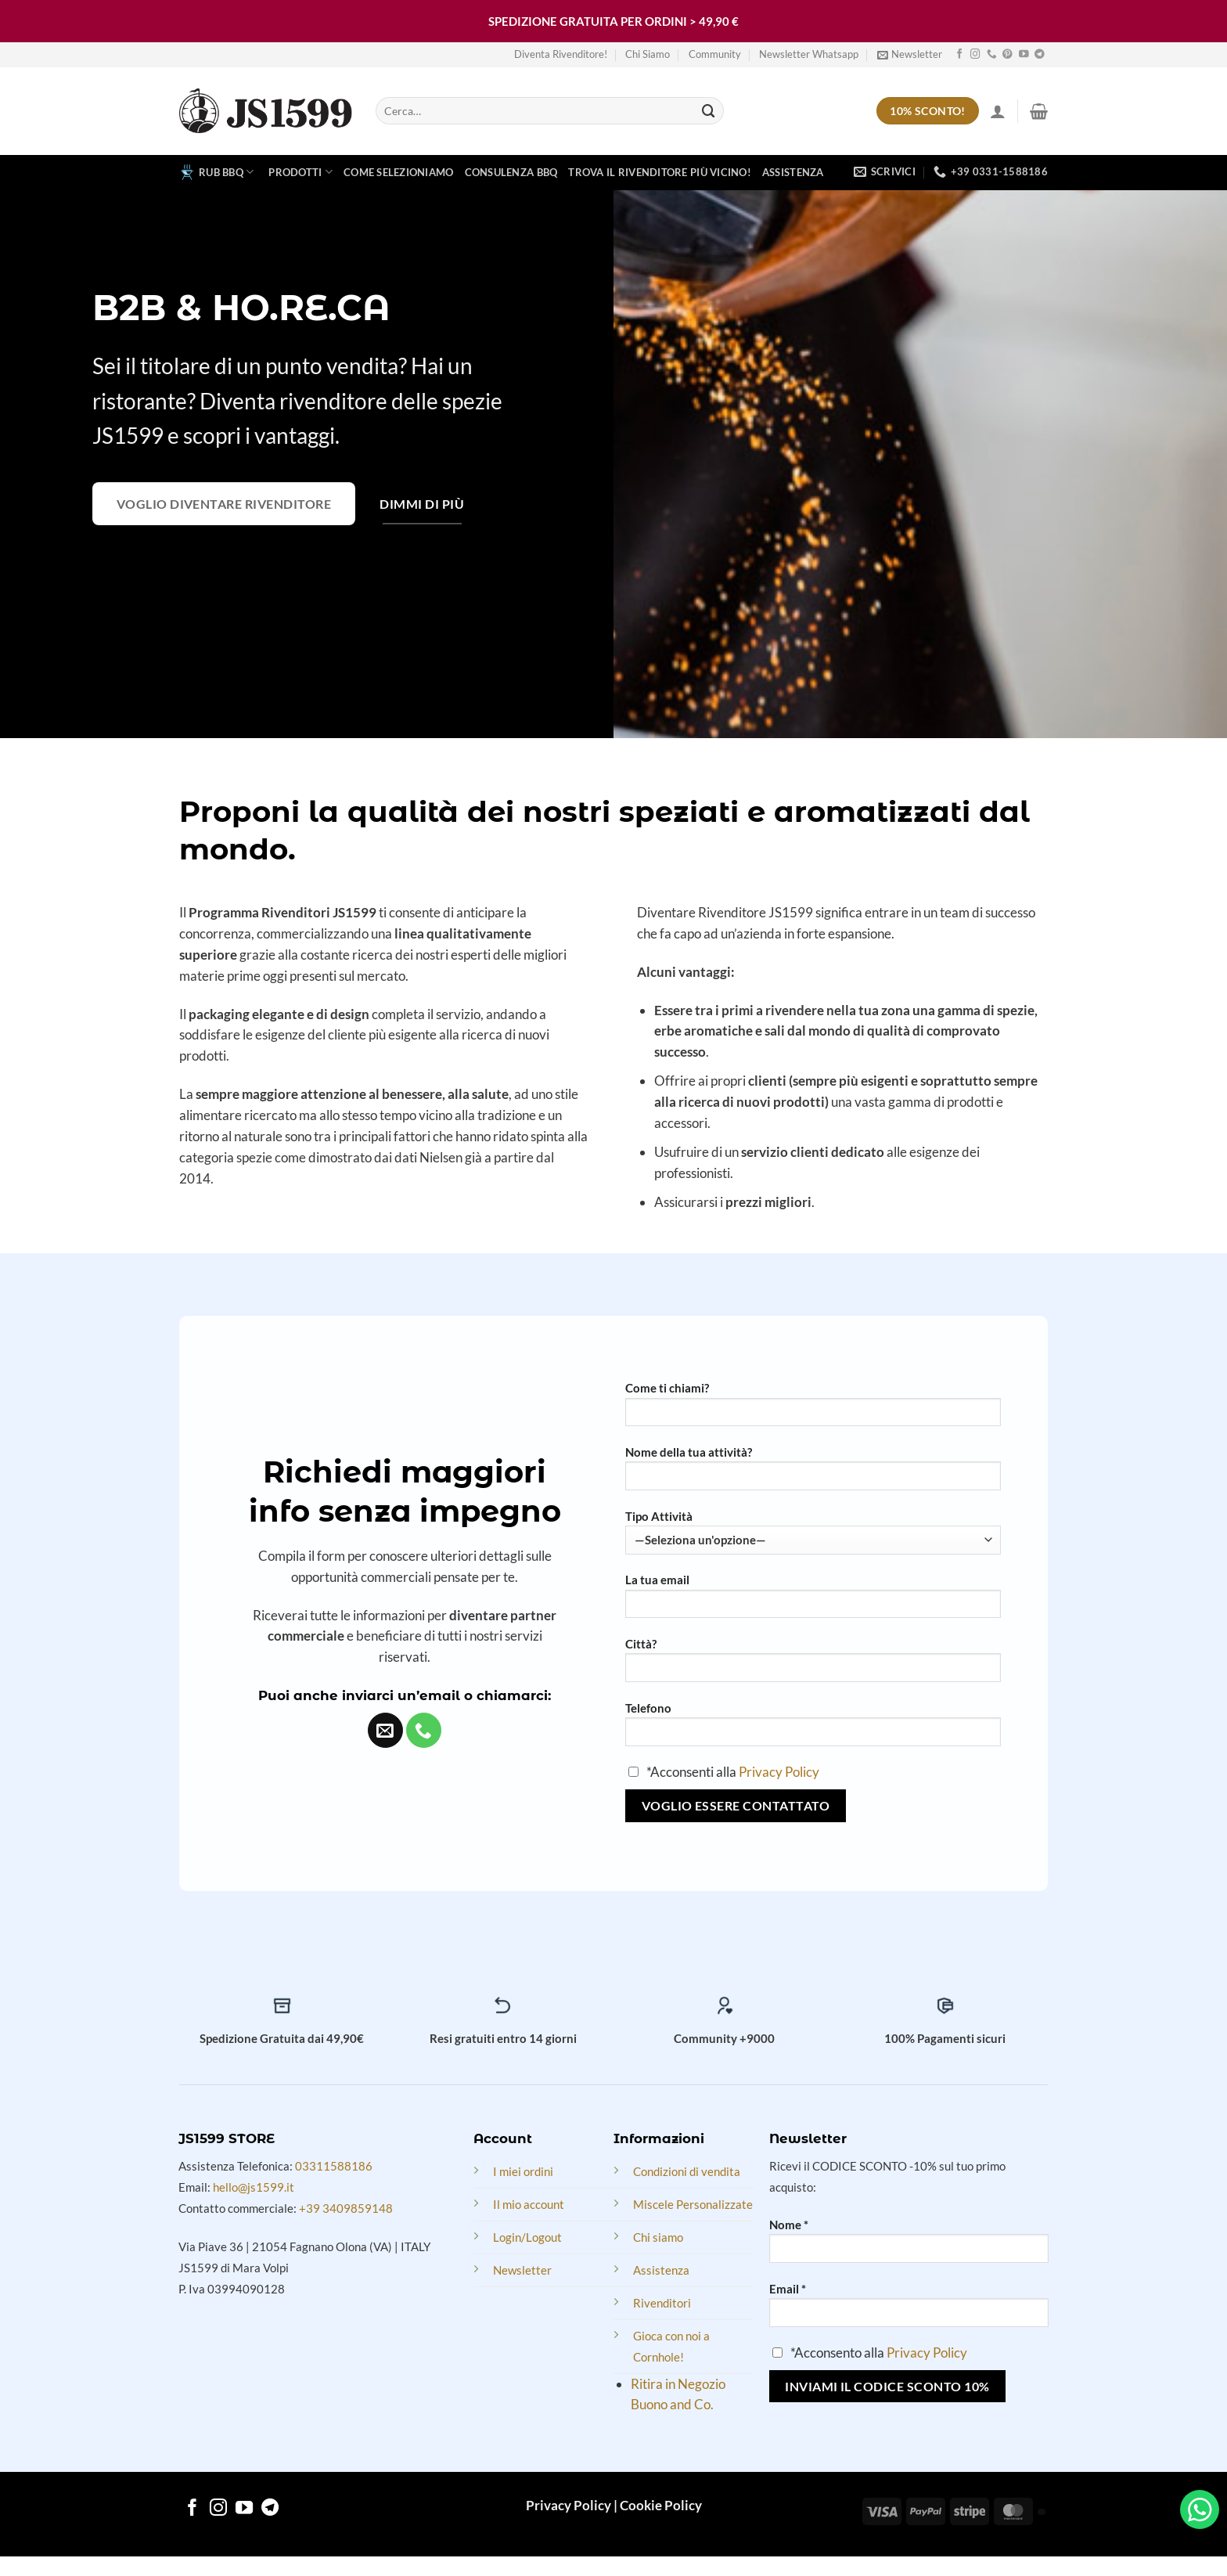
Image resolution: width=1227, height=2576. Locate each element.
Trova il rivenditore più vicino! (659, 172)
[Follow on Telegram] (1039, 54)
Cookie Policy (661, 2505)
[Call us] (992, 54)
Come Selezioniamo (399, 172)
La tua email (657, 1580)
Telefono (648, 1708)
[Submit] (709, 110)
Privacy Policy (779, 1772)
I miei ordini (523, 2171)
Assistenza (793, 172)
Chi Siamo (647, 54)
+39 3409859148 (346, 2208)
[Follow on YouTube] (1024, 54)
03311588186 (333, 2166)
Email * (787, 2289)
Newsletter (522, 2270)
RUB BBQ (216, 172)
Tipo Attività (659, 1516)
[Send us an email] (385, 1730)
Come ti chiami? (667, 1388)
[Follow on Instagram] (975, 54)
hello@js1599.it (253, 2187)
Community (715, 54)
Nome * (788, 2225)
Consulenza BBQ (511, 172)
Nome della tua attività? (688, 1452)
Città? (641, 1644)
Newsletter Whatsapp (808, 54)
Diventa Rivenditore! (560, 54)
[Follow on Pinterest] (1007, 54)
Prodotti (300, 171)
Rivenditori (662, 2303)
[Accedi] (998, 111)
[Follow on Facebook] (960, 54)
